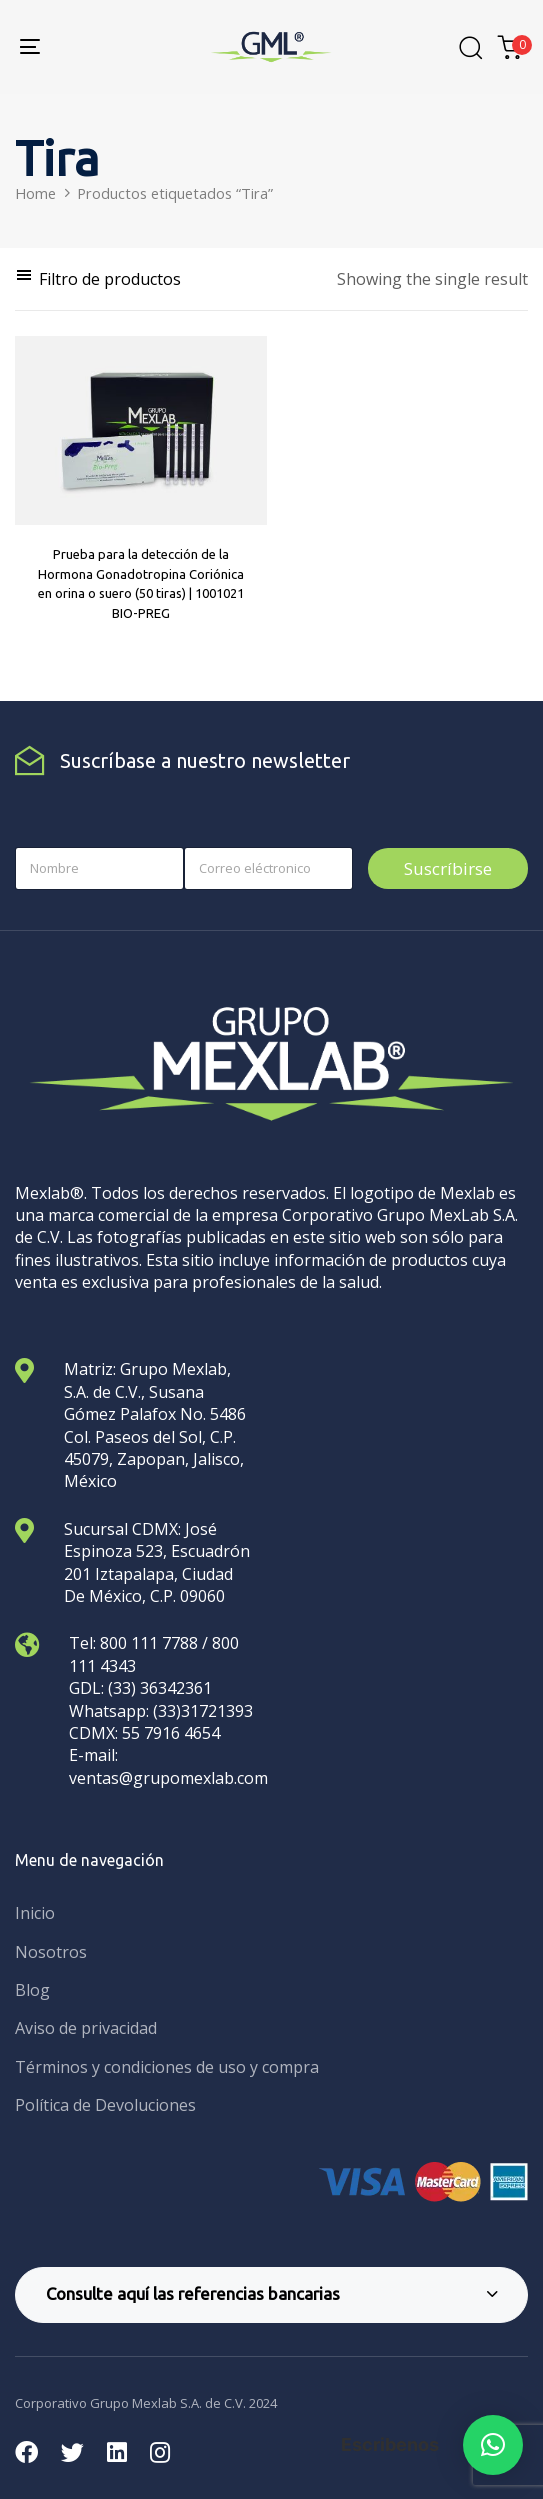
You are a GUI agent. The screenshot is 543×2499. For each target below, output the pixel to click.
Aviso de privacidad (86, 2028)
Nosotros (51, 1952)
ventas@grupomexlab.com (168, 1778)
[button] (98, 279)
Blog (32, 1990)
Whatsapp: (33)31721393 (161, 1711)
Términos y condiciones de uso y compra (167, 2067)
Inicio (35, 1913)
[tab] (271, 2295)
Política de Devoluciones (105, 2105)
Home (35, 193)
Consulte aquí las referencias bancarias (272, 2293)
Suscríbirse (448, 868)
